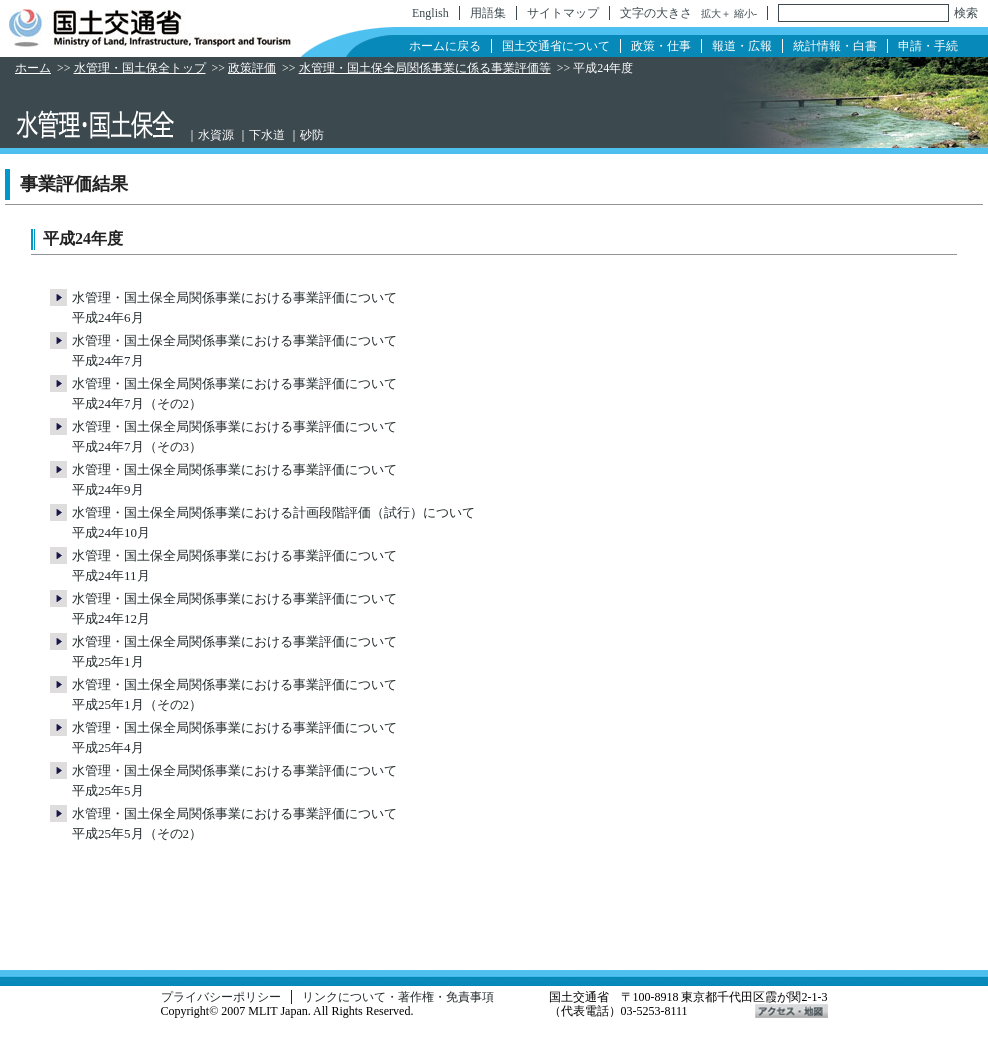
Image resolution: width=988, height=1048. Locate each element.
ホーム (33, 68)
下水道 (267, 135)
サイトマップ (563, 13)
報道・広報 (742, 46)
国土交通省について (556, 46)
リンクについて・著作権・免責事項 (398, 997)
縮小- (745, 13)
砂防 (312, 135)
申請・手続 (928, 46)
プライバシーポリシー (221, 997)
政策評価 (252, 68)
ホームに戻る (445, 46)
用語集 (488, 13)
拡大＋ (716, 13)
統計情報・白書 (835, 46)
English (430, 13)
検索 (966, 13)
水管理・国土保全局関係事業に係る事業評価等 (425, 68)
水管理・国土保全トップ (140, 68)
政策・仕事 (661, 46)
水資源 (216, 135)
